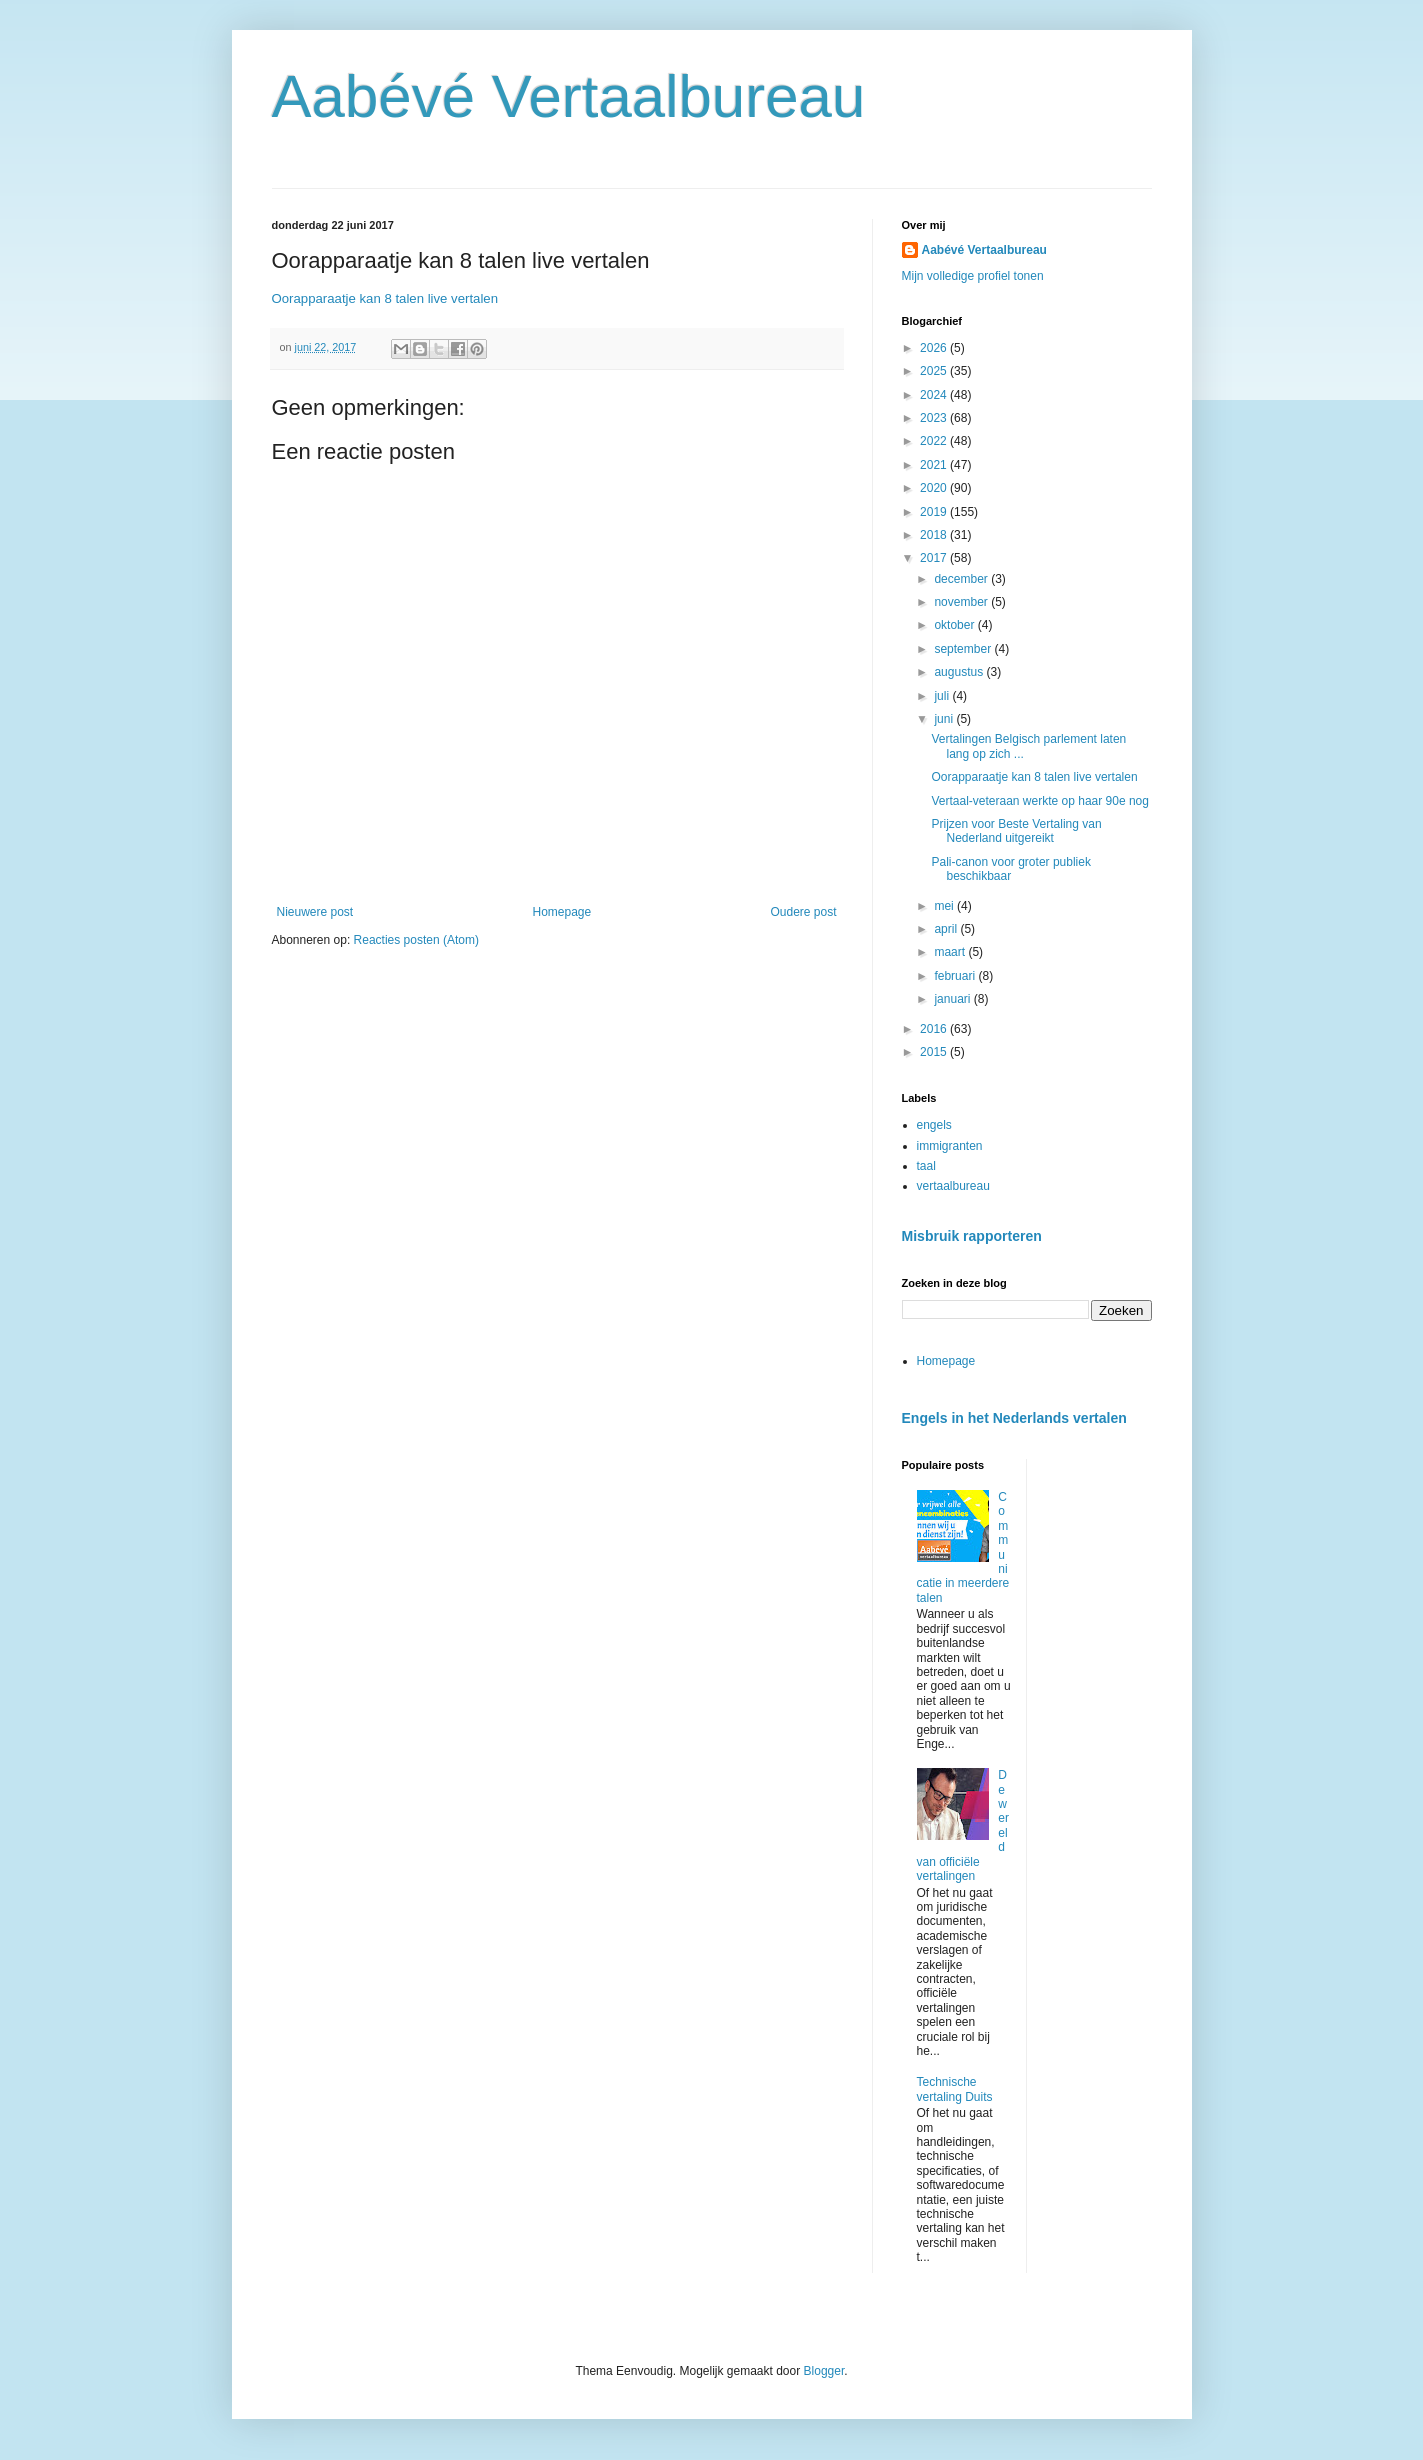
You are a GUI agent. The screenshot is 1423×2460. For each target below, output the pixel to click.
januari (953, 999)
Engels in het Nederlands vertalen (1014, 1418)
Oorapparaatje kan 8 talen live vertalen (385, 298)
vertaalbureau (953, 1186)
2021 (935, 465)
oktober (955, 625)
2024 (935, 395)
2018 (935, 535)
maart (951, 952)
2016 (935, 1029)
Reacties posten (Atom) (416, 940)
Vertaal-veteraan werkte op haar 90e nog (1039, 801)
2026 (935, 348)
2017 (935, 558)
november (962, 602)
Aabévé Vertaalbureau (569, 96)
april (947, 929)
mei (945, 906)
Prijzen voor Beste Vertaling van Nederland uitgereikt (1016, 831)
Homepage (561, 912)
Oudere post (803, 912)
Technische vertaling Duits (955, 2089)
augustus (960, 672)
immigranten (950, 1146)
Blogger (824, 2371)
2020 (935, 488)
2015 (935, 1052)
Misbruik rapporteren (972, 1236)
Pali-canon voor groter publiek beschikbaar (1010, 869)
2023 (935, 418)
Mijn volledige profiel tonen (973, 276)
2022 (935, 441)
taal (926, 1166)
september (964, 649)
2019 (935, 512)
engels (934, 1125)
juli (943, 696)
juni (945, 719)
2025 (935, 371)
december (962, 579)
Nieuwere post (315, 912)
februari (956, 976)
